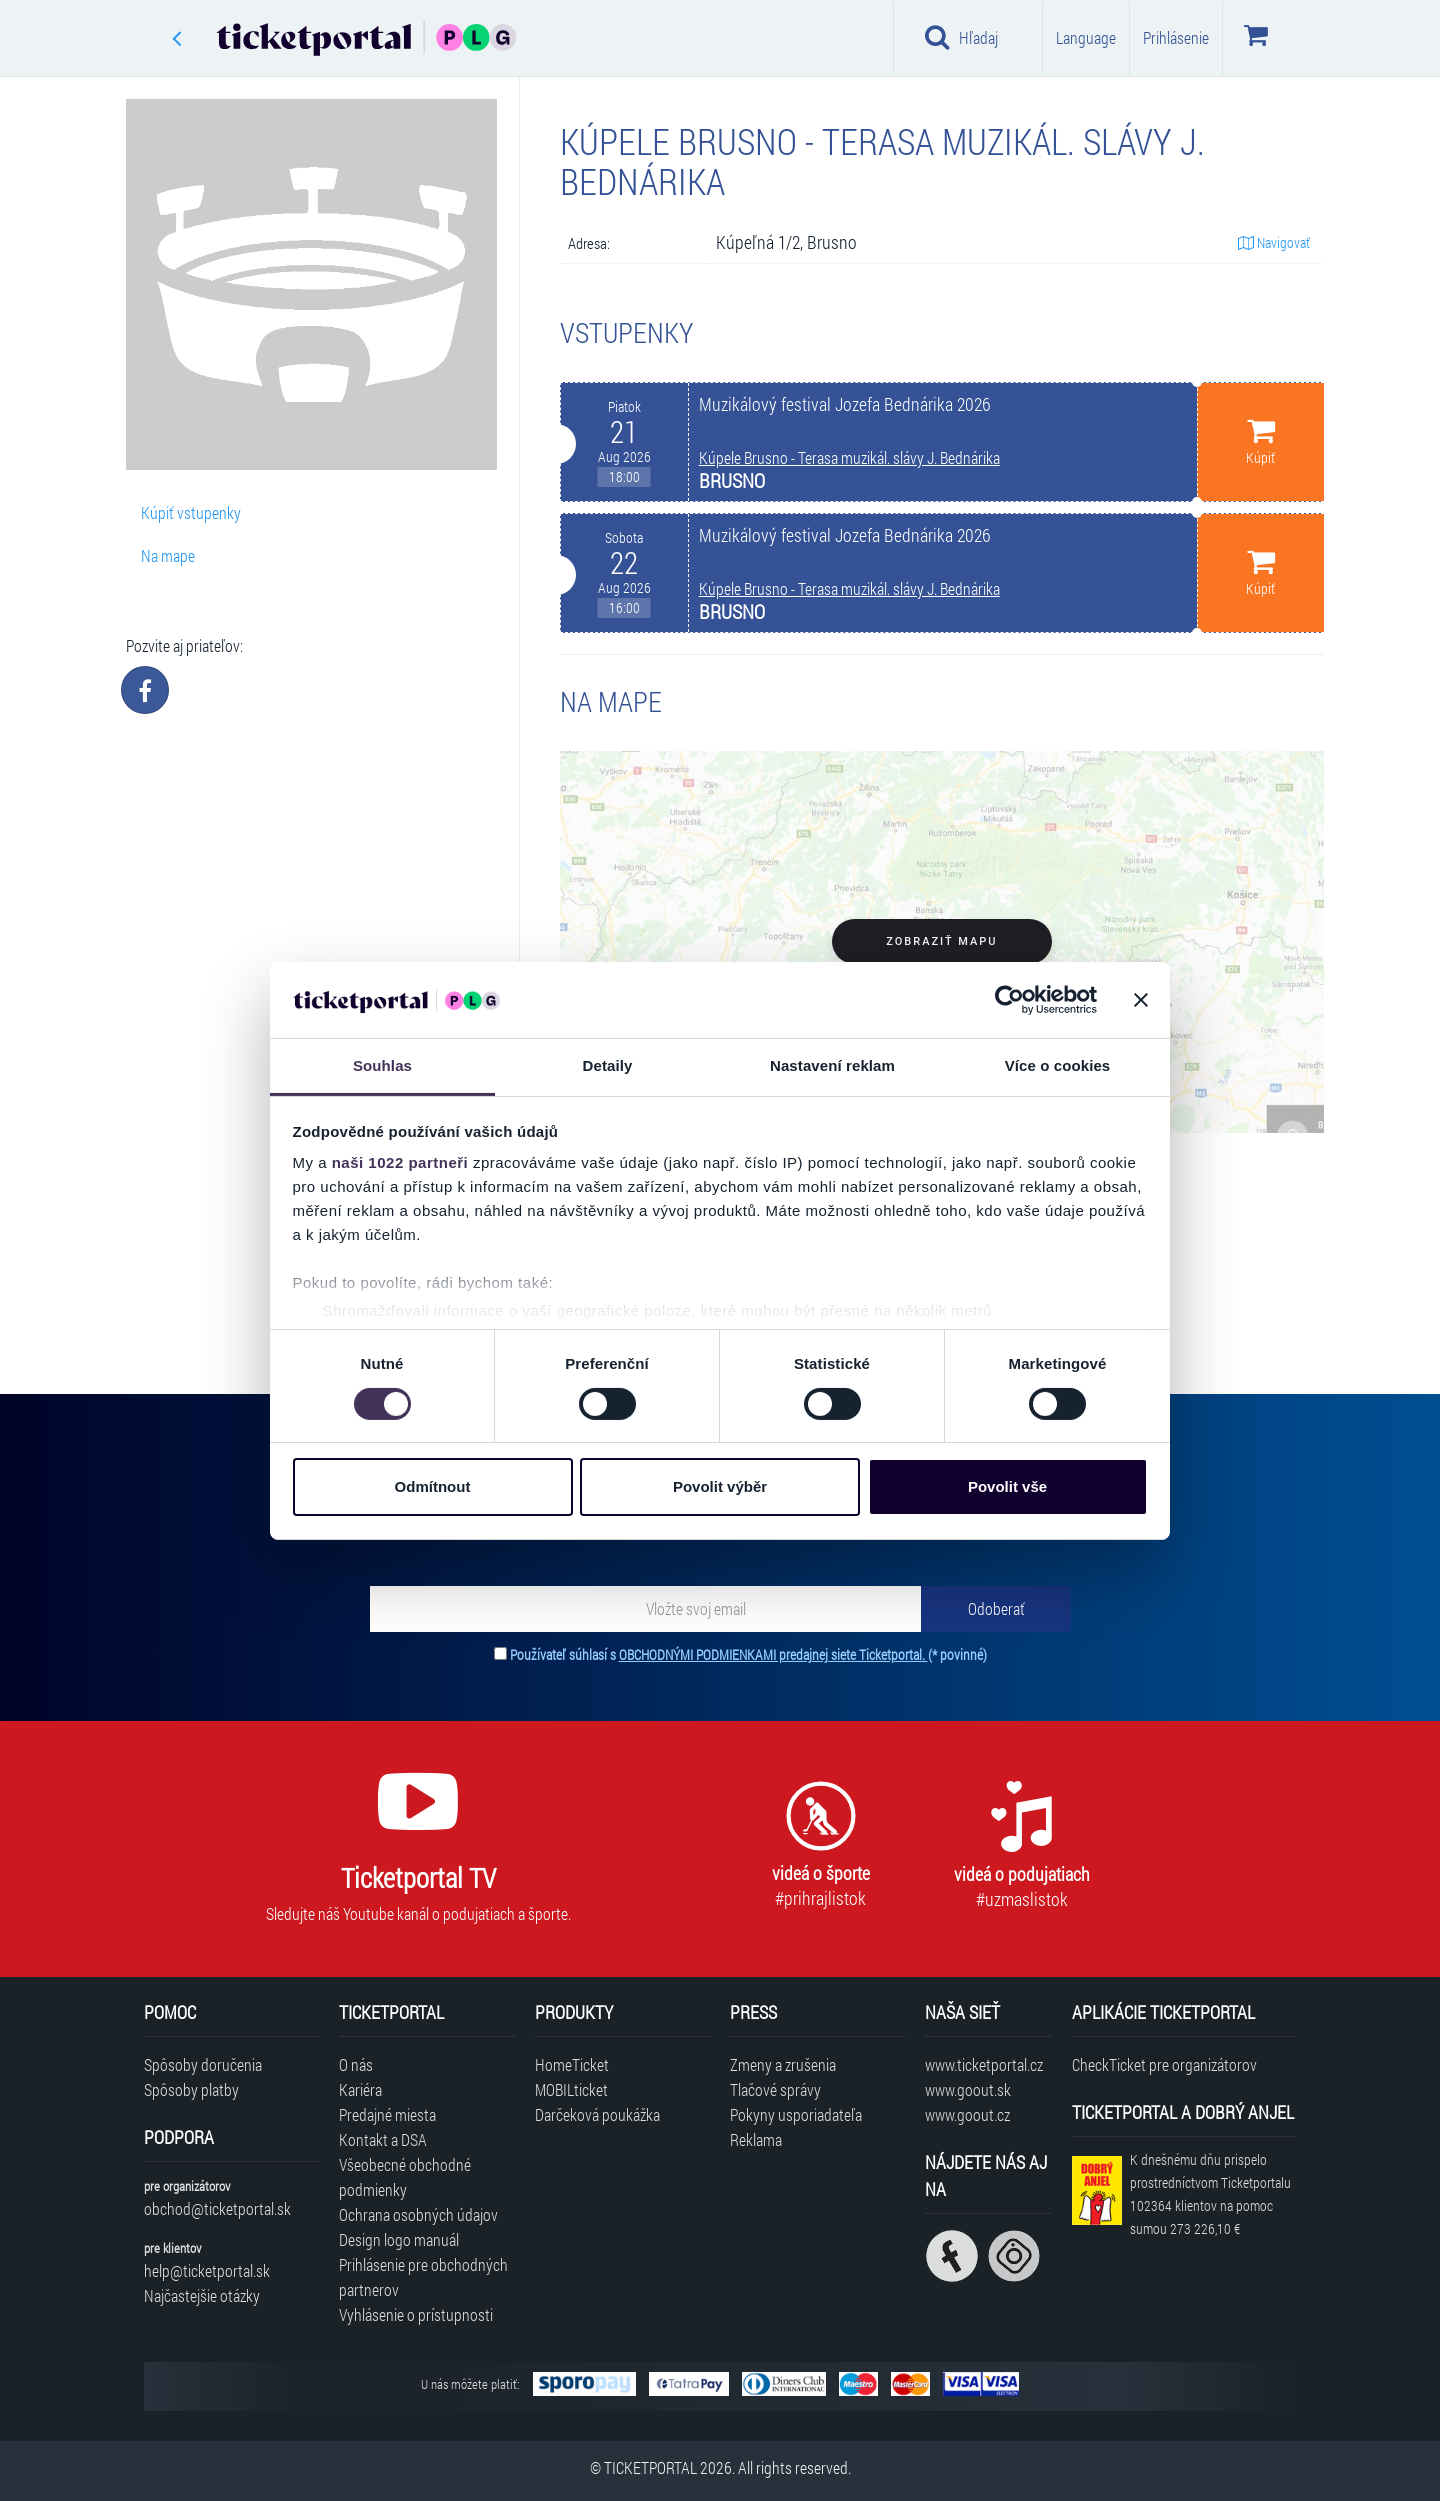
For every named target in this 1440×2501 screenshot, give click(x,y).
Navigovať (1274, 242)
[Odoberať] (996, 1609)
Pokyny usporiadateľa (796, 2114)
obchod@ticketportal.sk (217, 2208)
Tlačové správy (775, 2089)
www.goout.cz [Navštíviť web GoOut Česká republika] (967, 2114)
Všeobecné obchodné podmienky (405, 2177)
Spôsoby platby (191, 2089)
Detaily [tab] (608, 1065)
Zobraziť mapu (941, 941)
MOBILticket (571, 2089)
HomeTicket (572, 2064)
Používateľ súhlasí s (748, 1654)
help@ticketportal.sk (207, 2270)
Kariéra (360, 2089)
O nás (356, 2064)
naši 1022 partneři (400, 1162)
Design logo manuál (399, 2239)
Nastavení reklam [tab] (832, 1065)
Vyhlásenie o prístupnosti (416, 2314)
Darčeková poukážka (597, 2114)
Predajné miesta (387, 2114)
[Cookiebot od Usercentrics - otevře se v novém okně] (1009, 1000)
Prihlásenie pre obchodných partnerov (423, 2277)
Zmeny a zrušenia (783, 2064)
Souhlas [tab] (382, 1065)
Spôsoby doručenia (203, 2064)
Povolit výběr (720, 1486)
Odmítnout (433, 1486)
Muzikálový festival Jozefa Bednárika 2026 (844, 404)
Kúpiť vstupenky (191, 512)
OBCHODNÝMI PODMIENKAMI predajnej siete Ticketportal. (773, 1654)
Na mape (168, 555)
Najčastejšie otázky (202, 2295)
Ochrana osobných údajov (418, 2214)
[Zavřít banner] (1141, 1000)
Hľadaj (961, 37)
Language (1086, 37)
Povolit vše (1007, 1486)
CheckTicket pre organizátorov (1164, 2064)
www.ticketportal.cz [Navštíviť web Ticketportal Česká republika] (984, 2064)
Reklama (756, 2139)
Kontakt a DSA (383, 2139)
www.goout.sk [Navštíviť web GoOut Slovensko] (968, 2089)
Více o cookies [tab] (1058, 1065)
